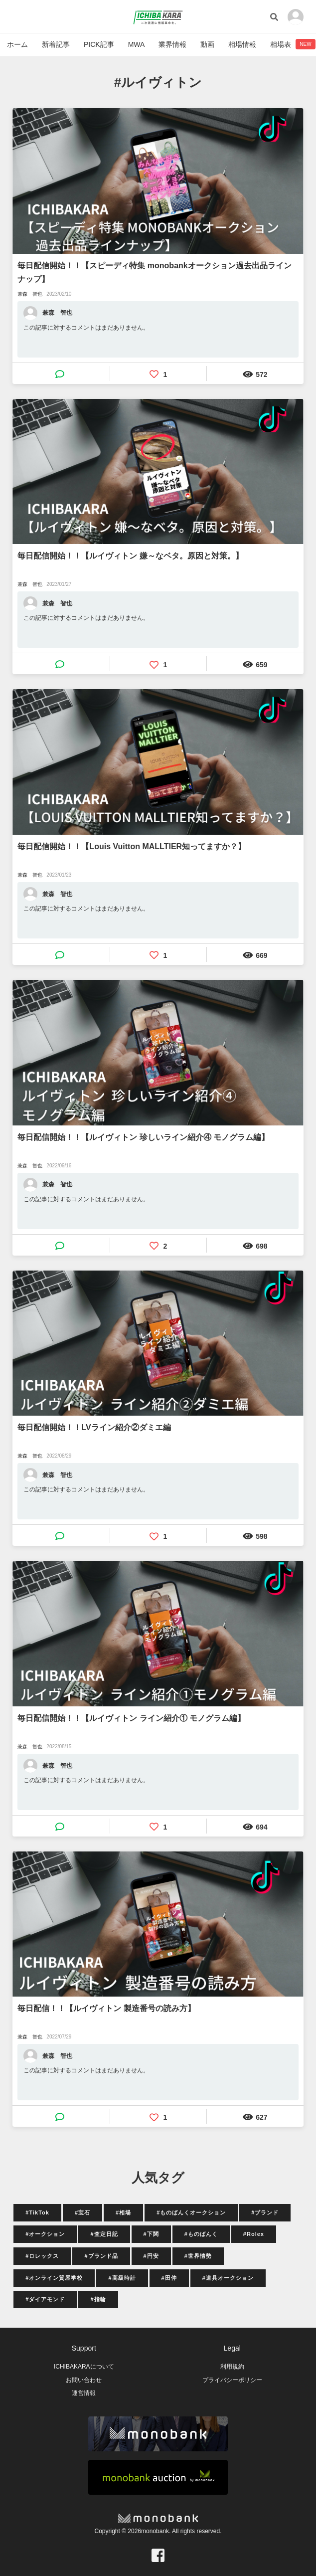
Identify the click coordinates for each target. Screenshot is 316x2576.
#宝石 (82, 2212)
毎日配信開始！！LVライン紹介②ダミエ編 (93, 1427)
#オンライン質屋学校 (54, 2278)
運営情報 (84, 2393)
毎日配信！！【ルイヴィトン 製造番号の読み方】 (106, 2008)
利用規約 (232, 2366)
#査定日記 (104, 2234)
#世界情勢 (198, 2256)
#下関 (151, 2234)
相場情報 (242, 44)
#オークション (45, 2234)
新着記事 (56, 44)
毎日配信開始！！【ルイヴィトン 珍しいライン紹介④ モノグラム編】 (143, 1137)
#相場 (123, 2212)
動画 (207, 44)
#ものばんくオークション (191, 2212)
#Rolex (253, 2234)
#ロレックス (42, 2256)
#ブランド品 (101, 2256)
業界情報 (172, 44)
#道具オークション (228, 2278)
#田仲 (169, 2278)
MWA (136, 44)
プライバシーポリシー (232, 2380)
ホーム (17, 44)
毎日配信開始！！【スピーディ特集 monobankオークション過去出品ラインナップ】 (154, 272)
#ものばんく (201, 2234)
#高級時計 (122, 2278)
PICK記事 (99, 44)
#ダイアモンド (45, 2299)
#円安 (151, 2256)
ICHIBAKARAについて (84, 2366)
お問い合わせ (84, 2380)
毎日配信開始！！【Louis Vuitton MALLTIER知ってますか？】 (131, 846)
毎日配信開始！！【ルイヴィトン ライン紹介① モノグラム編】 (131, 1718)
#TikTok (37, 2212)
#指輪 (98, 2299)
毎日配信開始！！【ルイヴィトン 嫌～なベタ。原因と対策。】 (130, 556)
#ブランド (265, 2212)
